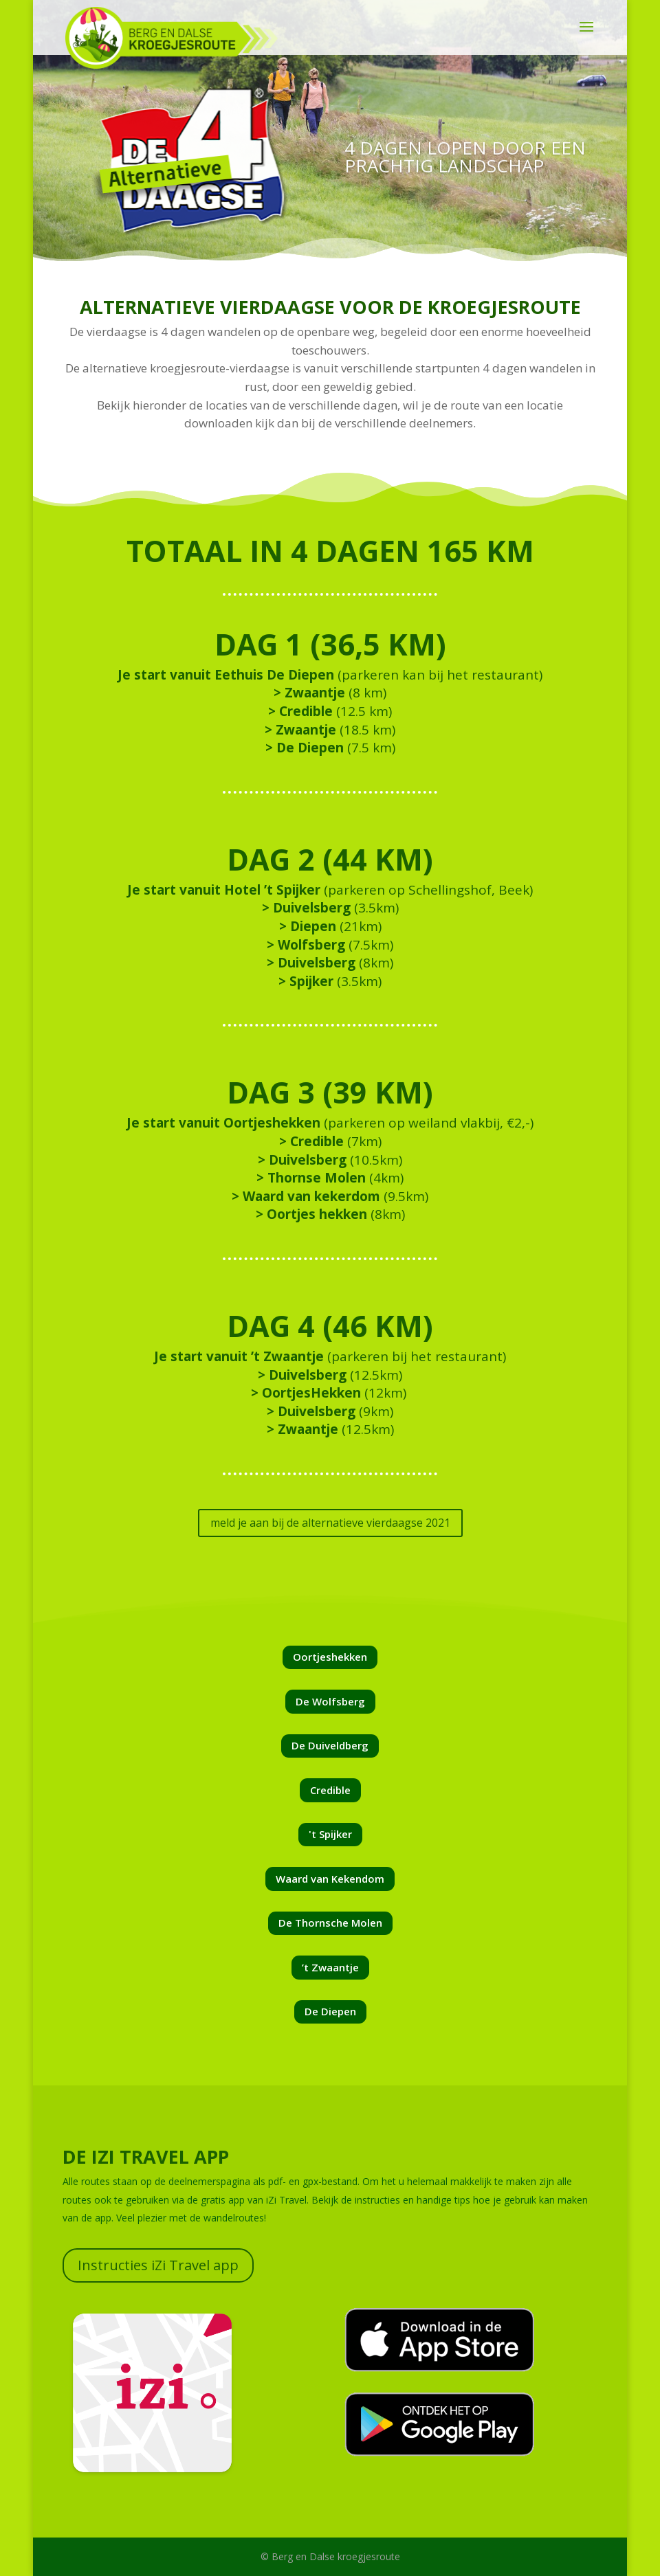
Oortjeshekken (330, 1657)
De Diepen (330, 2011)
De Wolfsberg (330, 1701)
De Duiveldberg (330, 1745)
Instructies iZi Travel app (158, 2265)
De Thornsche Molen (330, 1922)
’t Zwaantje (330, 1967)
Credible (330, 1790)
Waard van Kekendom (330, 1878)
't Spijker (330, 1834)
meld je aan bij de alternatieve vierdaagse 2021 (330, 1522)
